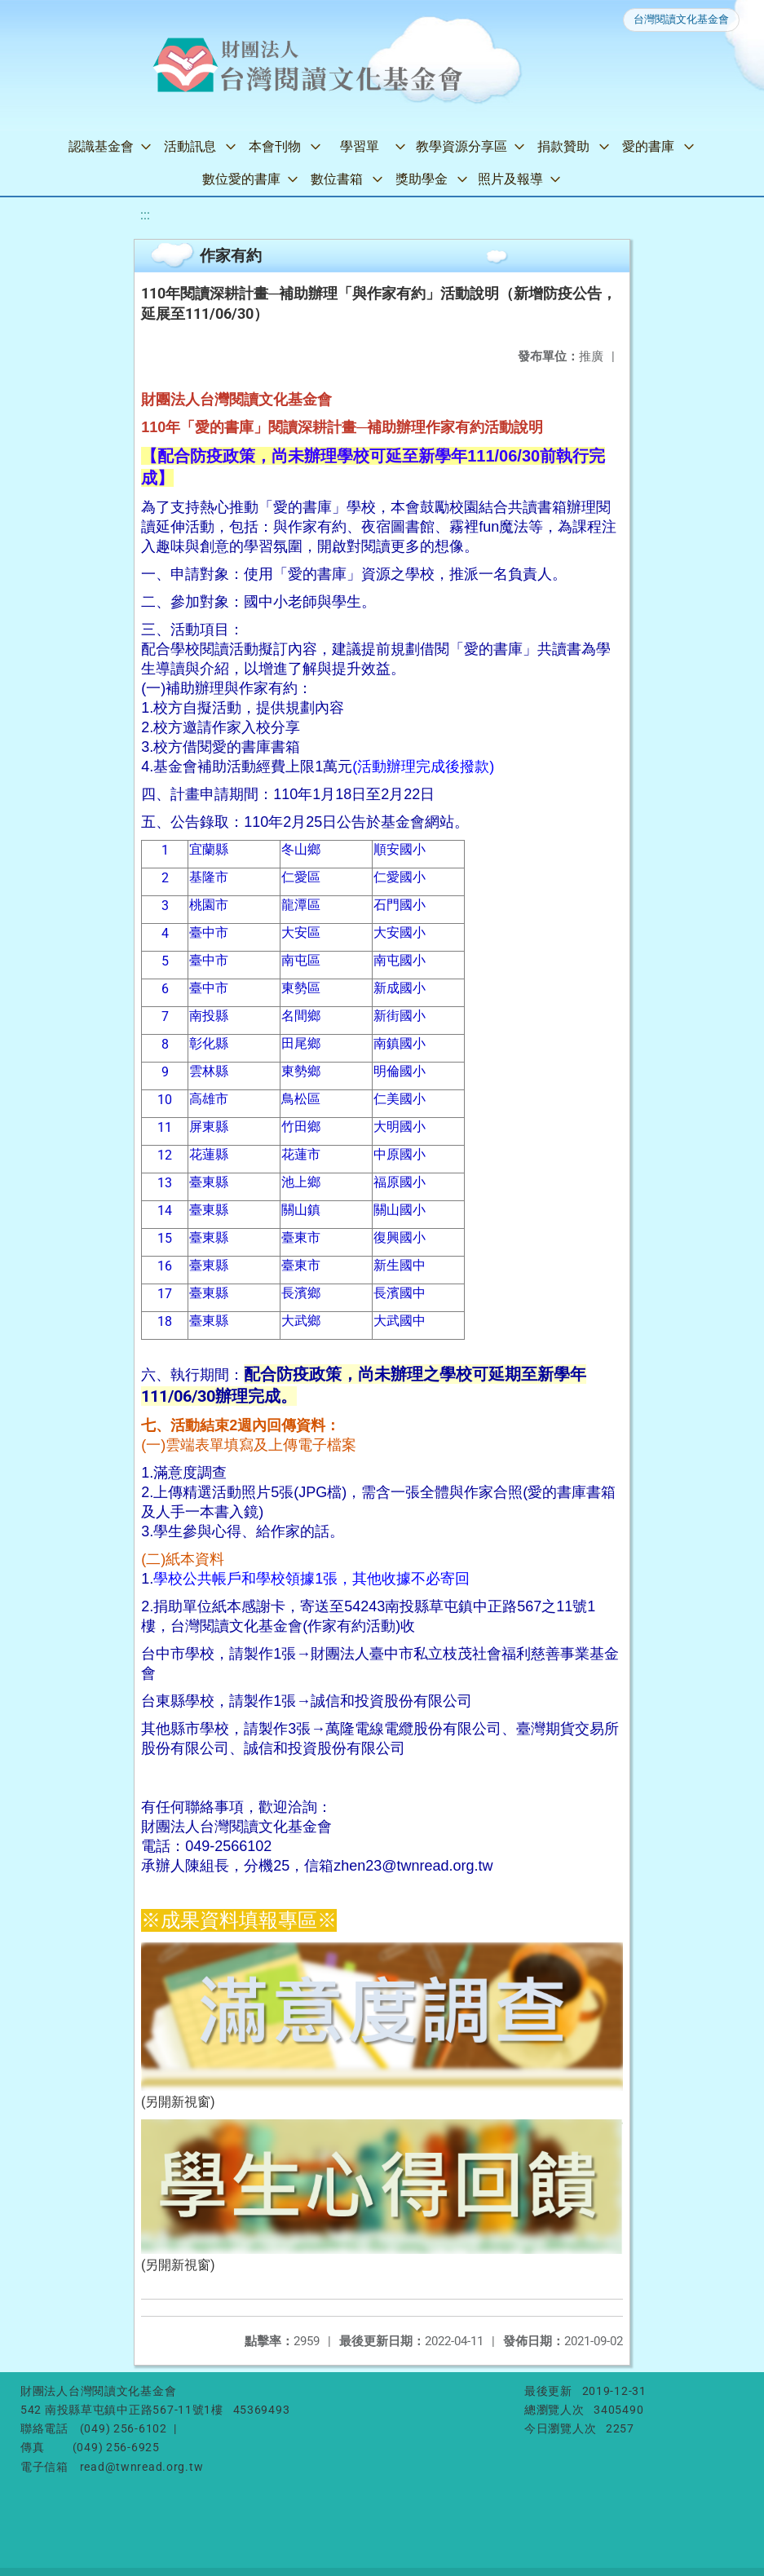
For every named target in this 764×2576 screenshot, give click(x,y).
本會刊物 (275, 146)
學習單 (359, 146)
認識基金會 (101, 146)
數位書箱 (337, 179)
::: (145, 215)
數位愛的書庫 (241, 179)
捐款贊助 (563, 146)
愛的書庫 (648, 146)
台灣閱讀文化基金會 (681, 19)
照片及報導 (510, 179)
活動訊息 (190, 146)
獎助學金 (421, 179)
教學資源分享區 (461, 146)
